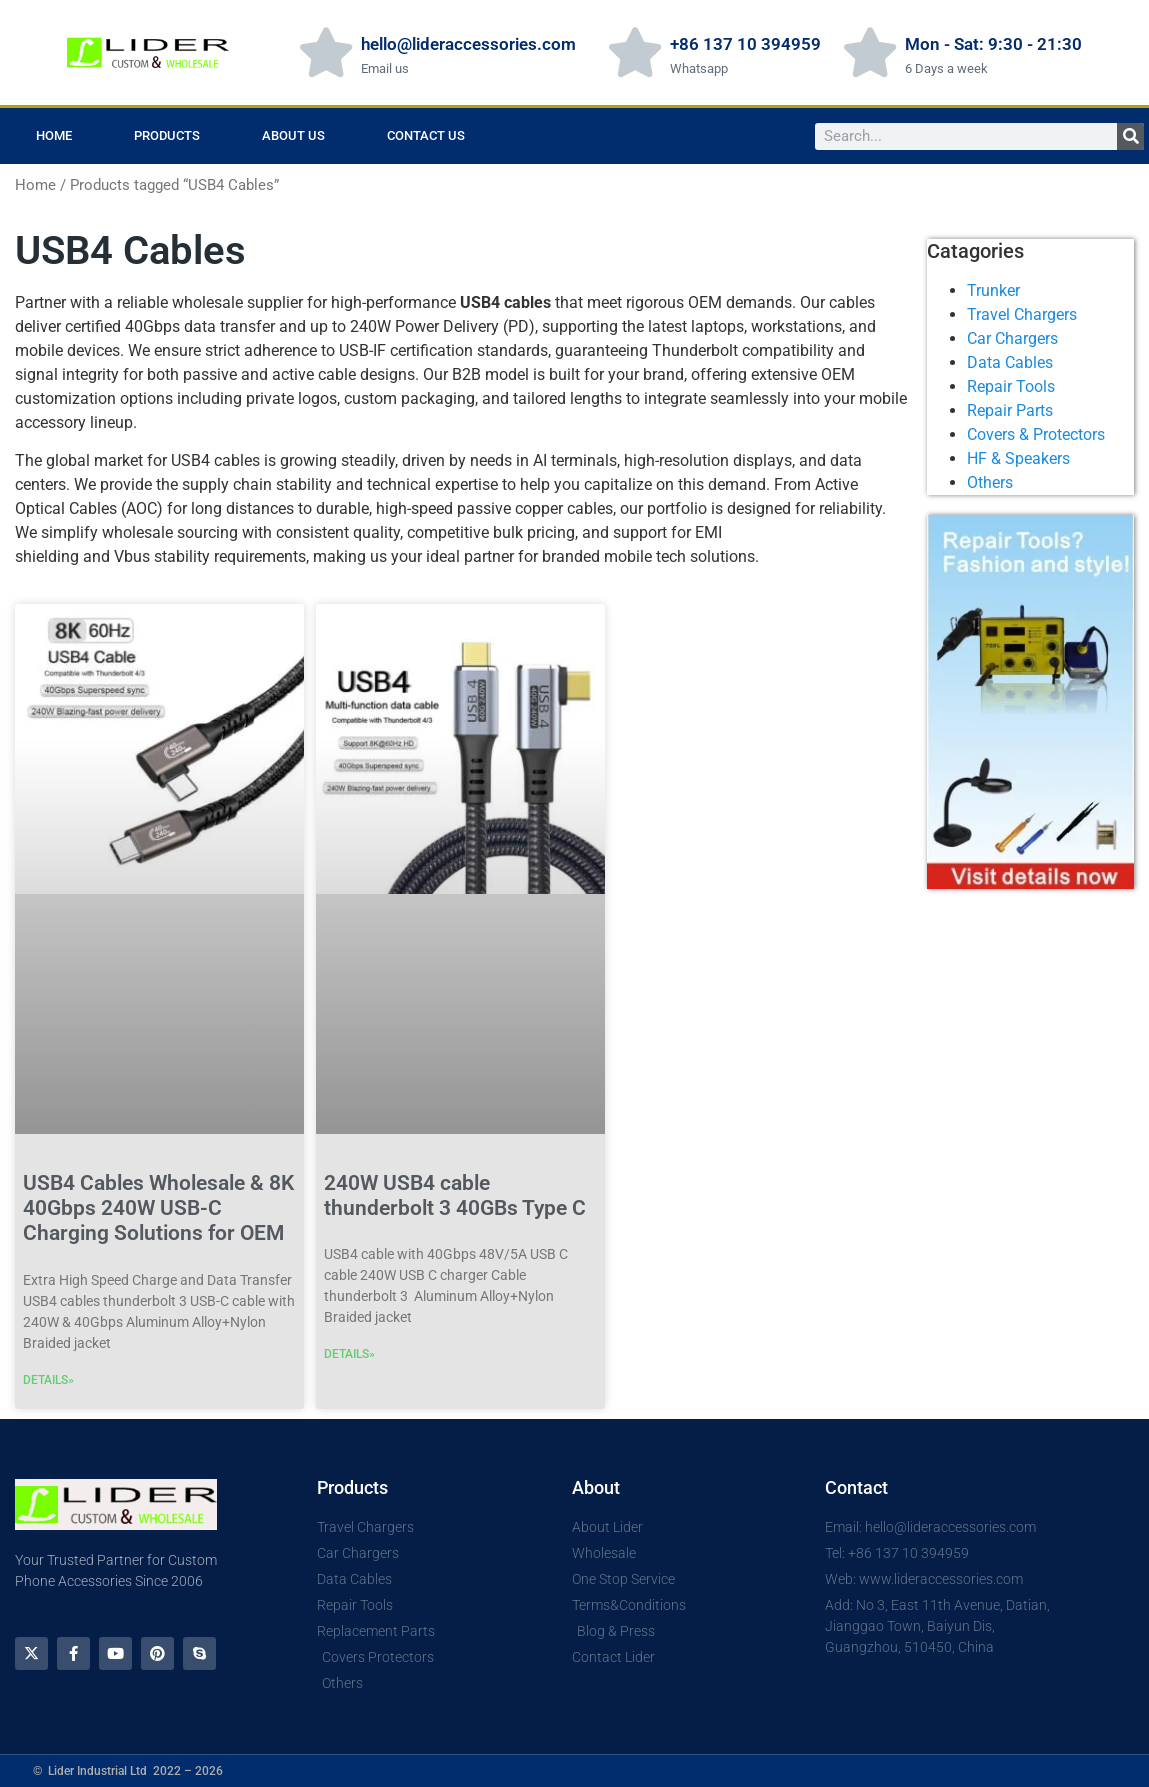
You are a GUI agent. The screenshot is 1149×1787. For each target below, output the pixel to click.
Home (54, 135)
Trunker (993, 290)
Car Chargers (1012, 338)
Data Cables (1010, 362)
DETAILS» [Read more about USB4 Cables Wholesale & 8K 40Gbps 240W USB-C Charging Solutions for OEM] (48, 1380)
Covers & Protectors (1036, 434)
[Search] (1130, 136)
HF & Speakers (1018, 458)
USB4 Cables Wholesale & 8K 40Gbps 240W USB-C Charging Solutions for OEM (158, 1208)
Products (167, 135)
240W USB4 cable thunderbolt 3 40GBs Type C (455, 1195)
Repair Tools (1011, 386)
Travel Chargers (1022, 314)
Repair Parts (1010, 410)
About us (293, 135)
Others (990, 482)
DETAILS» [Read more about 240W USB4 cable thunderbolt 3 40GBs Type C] (349, 1354)
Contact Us (426, 135)
